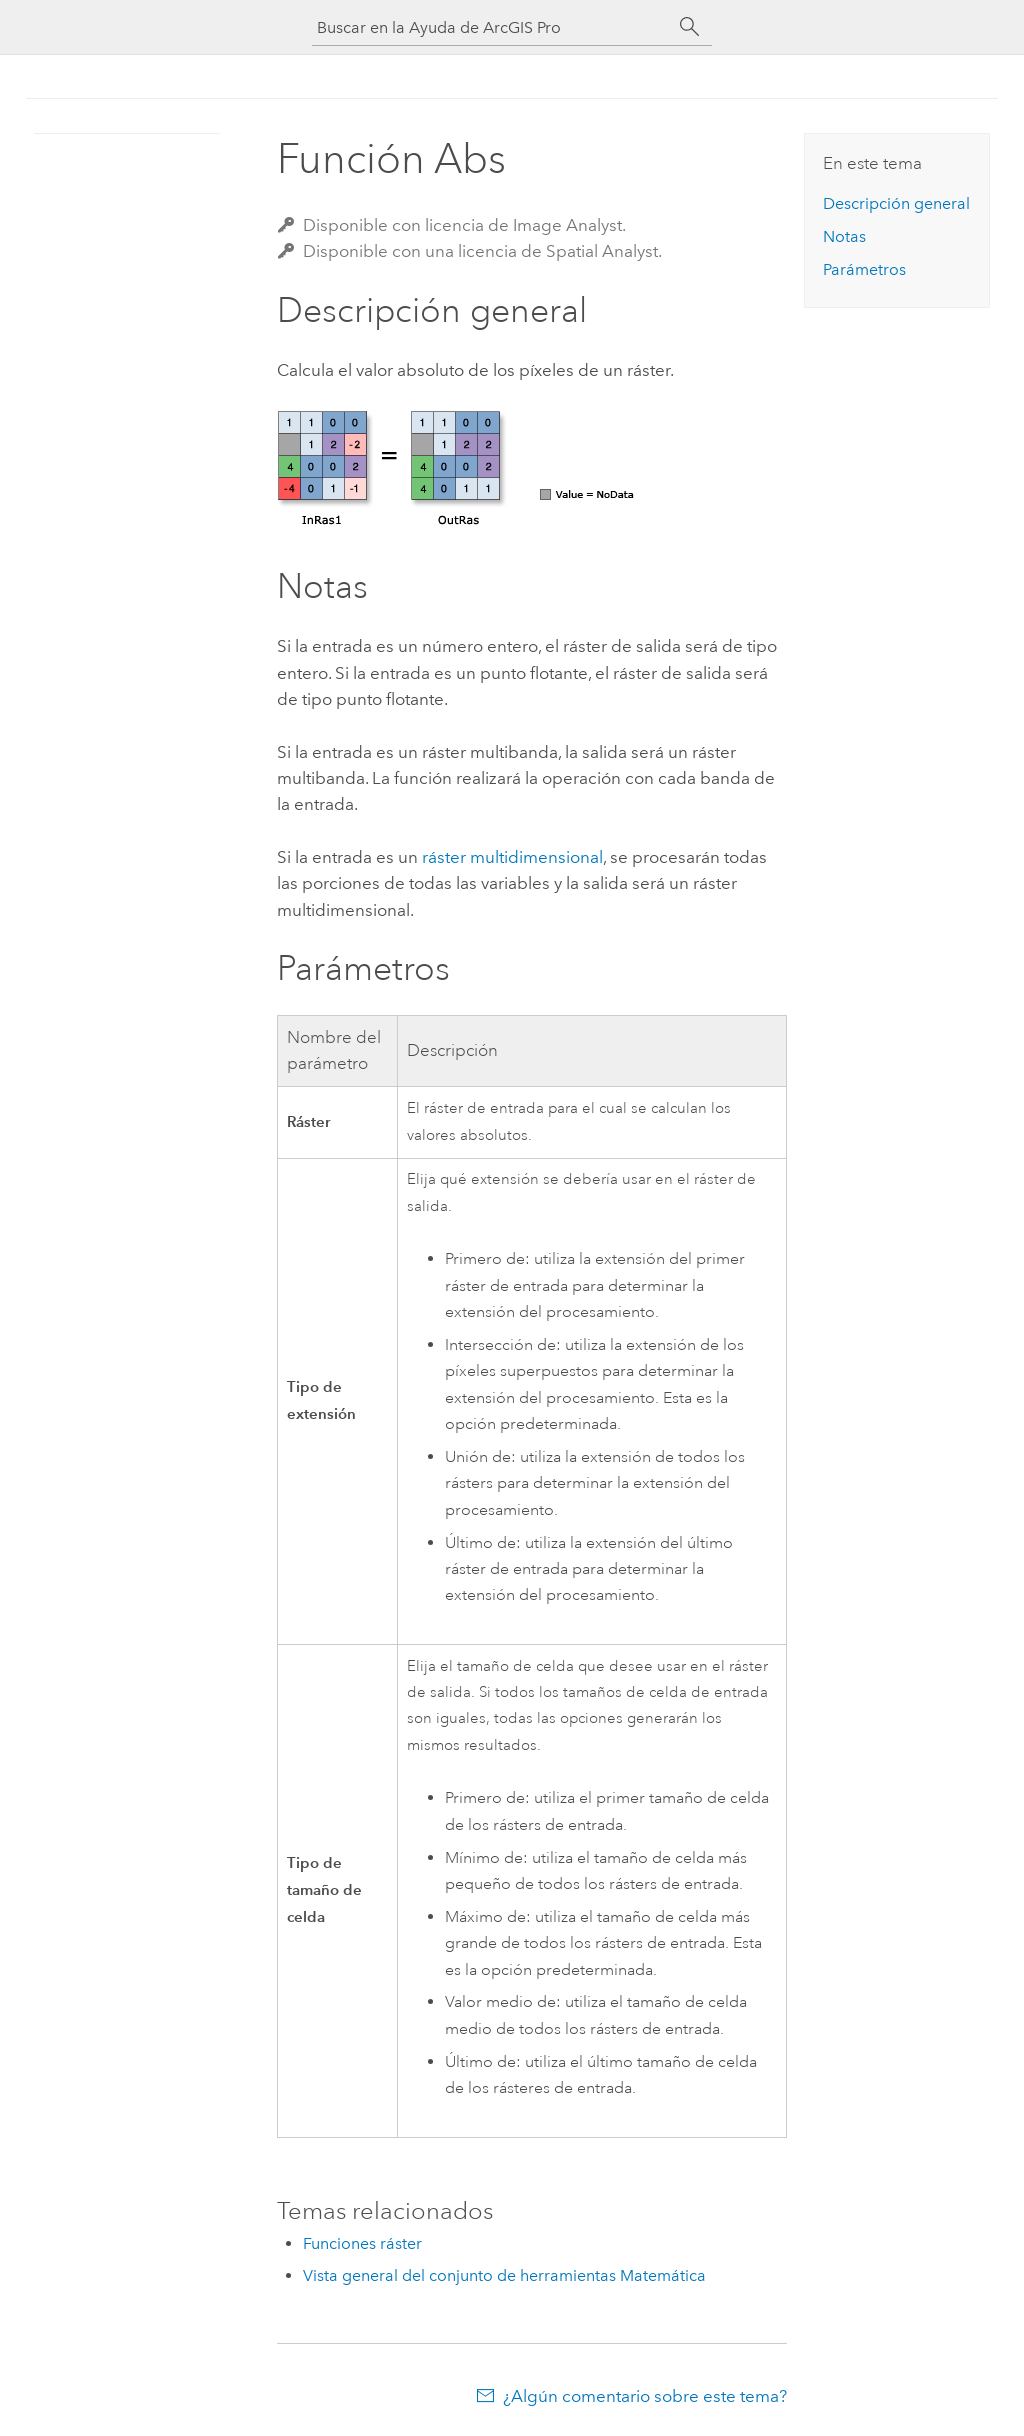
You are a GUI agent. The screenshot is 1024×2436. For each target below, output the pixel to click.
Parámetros (864, 269)
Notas (844, 236)
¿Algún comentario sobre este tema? (645, 2396)
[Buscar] (690, 27)
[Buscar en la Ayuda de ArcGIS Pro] (492, 27)
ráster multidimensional (512, 857)
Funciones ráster (362, 2243)
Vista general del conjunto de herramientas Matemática (504, 2275)
